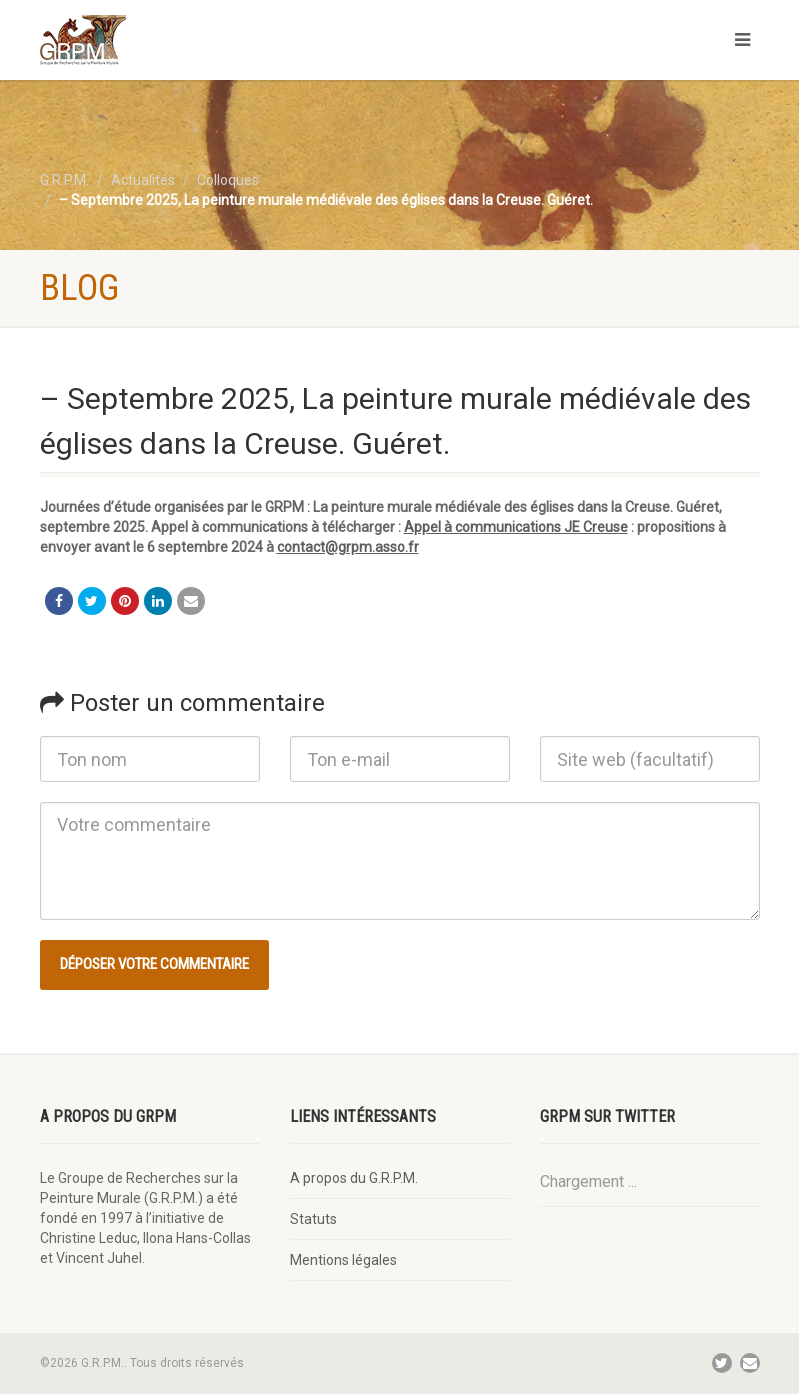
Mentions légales (343, 1260)
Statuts (313, 1219)
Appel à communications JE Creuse (516, 527)
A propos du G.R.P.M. (354, 1178)
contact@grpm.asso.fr (348, 547)
